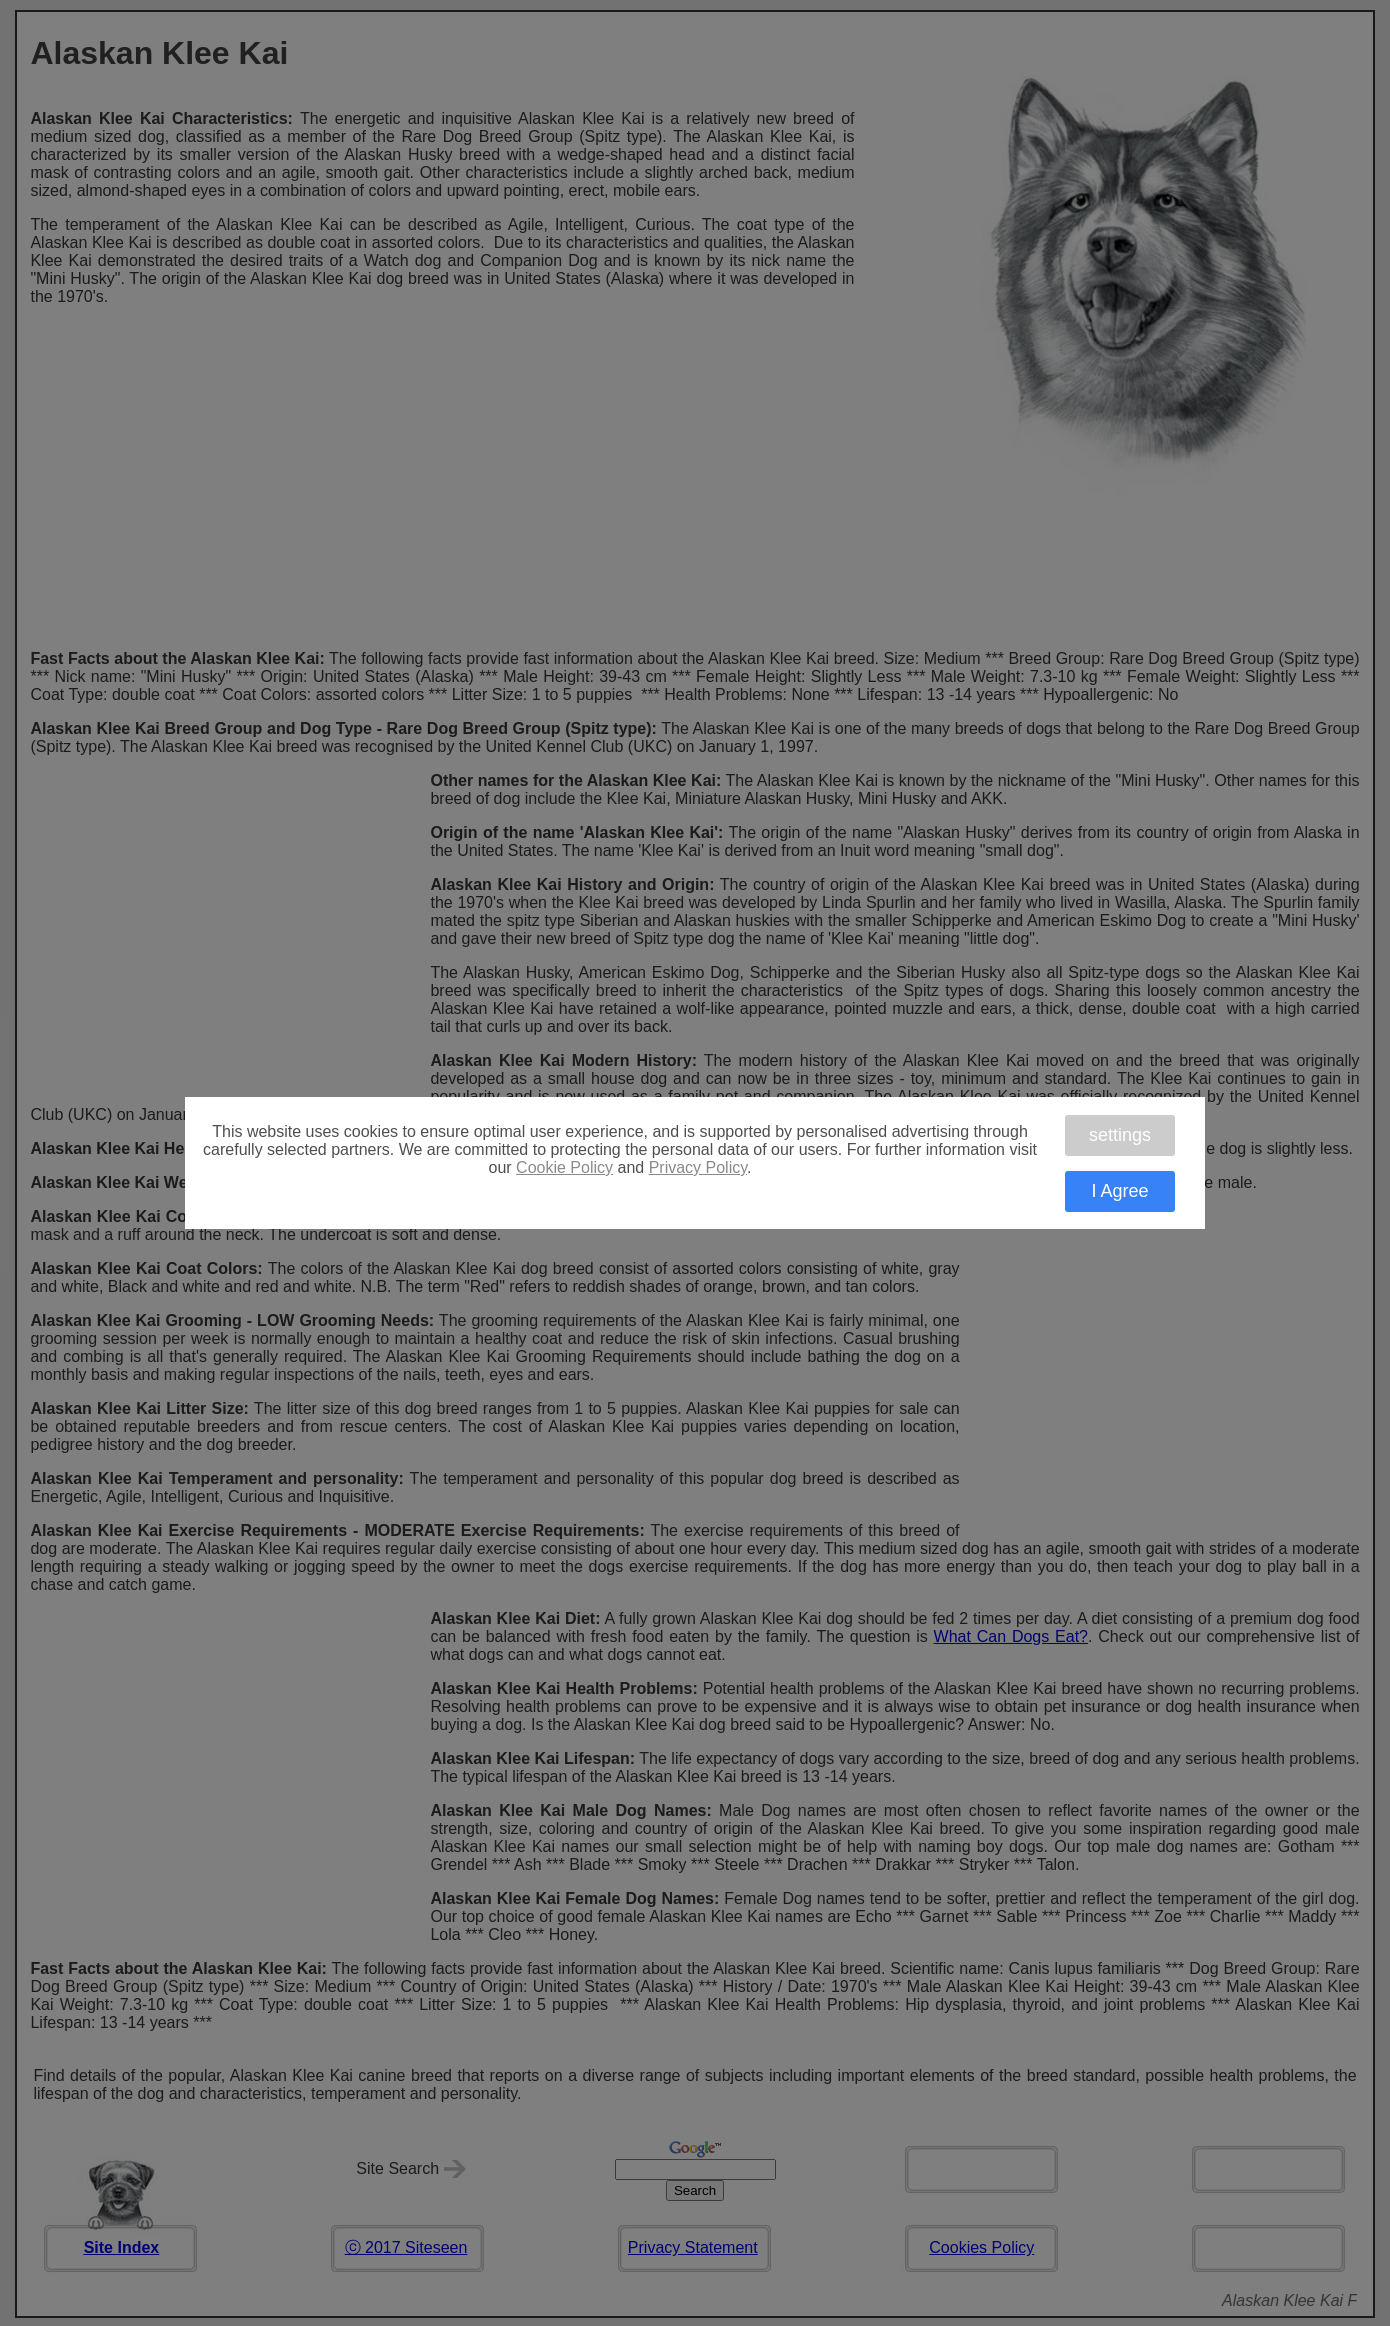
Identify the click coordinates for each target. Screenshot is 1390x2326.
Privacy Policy (698, 1167)
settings (1120, 1135)
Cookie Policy (564, 1167)
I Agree (1119, 1191)
